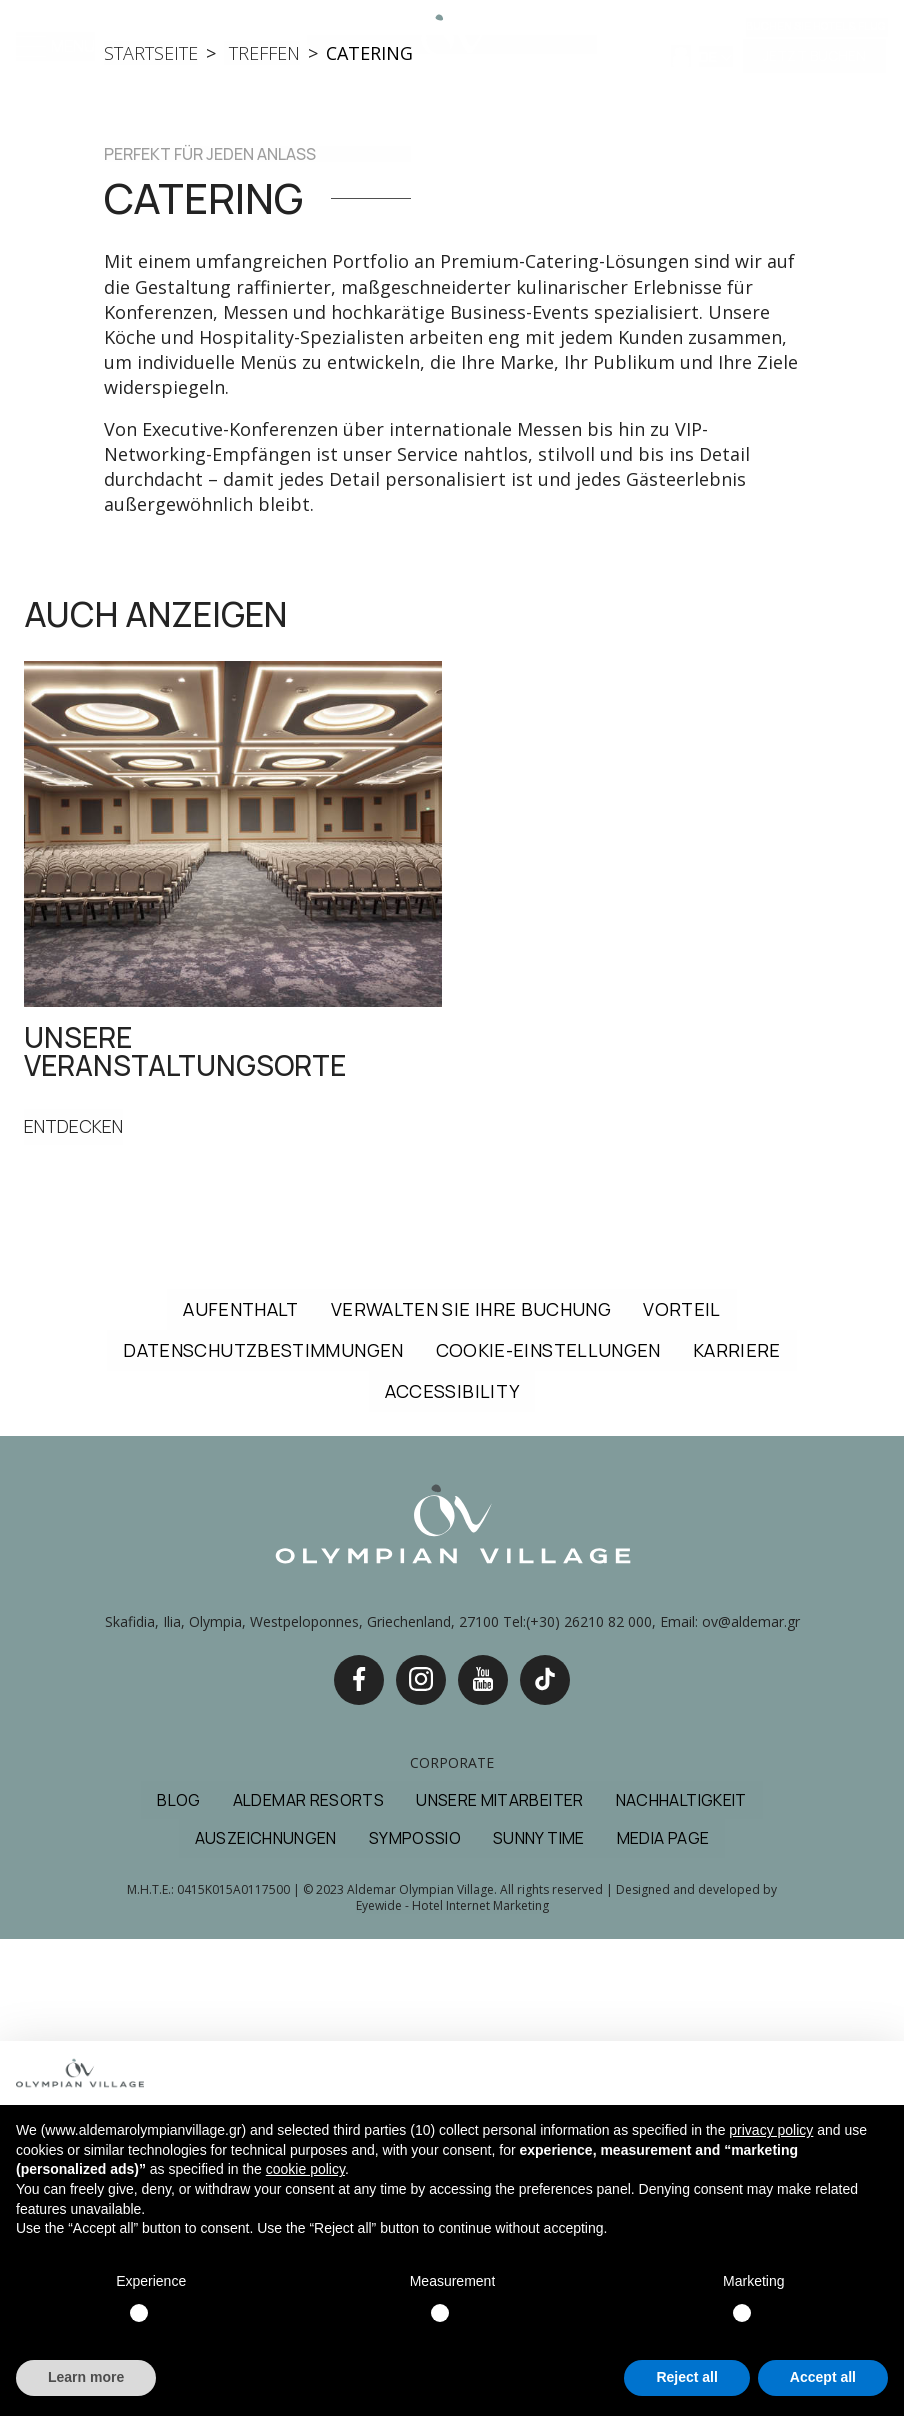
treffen (262, 530)
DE (709, 56)
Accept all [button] (823, 2377)
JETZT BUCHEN (814, 55)
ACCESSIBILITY (452, 1868)
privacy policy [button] (771, 2130)
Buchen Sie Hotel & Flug (815, 26)
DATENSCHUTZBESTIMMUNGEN (263, 1827)
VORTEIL (682, 1786)
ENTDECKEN (74, 1604)
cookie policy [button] (305, 2169)
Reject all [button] (686, 2377)
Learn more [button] (86, 2377)
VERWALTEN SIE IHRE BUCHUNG (471, 1786)
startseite (151, 530)
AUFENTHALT (241, 1786)
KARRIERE (737, 1827)
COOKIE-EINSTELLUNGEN (548, 1827)
